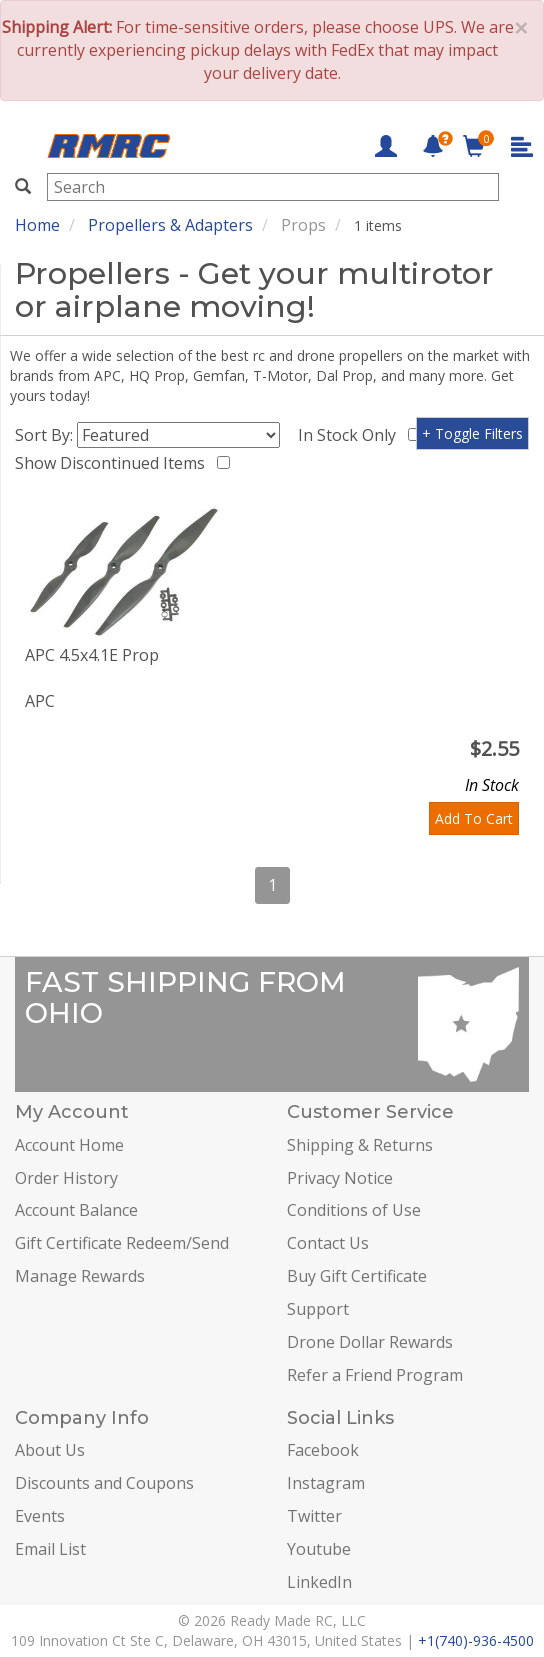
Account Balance (76, 1210)
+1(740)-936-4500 (476, 1640)
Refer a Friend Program (375, 1375)
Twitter (314, 1516)
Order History (66, 1178)
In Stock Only (351, 435)
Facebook (323, 1450)
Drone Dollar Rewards (370, 1342)
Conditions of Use (354, 1210)
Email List (50, 1549)
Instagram (326, 1483)
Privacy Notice (340, 1178)
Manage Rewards (80, 1276)
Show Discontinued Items (114, 463)
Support (318, 1309)
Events (40, 1516)
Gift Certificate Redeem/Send (122, 1243)
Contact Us (328, 1243)
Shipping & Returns (360, 1145)
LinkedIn (319, 1582)
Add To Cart (474, 818)
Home (37, 225)
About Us (50, 1450)
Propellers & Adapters (170, 225)
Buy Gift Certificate (357, 1276)
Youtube (319, 1549)
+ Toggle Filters (472, 433)
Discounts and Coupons (104, 1483)
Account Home (69, 1145)
